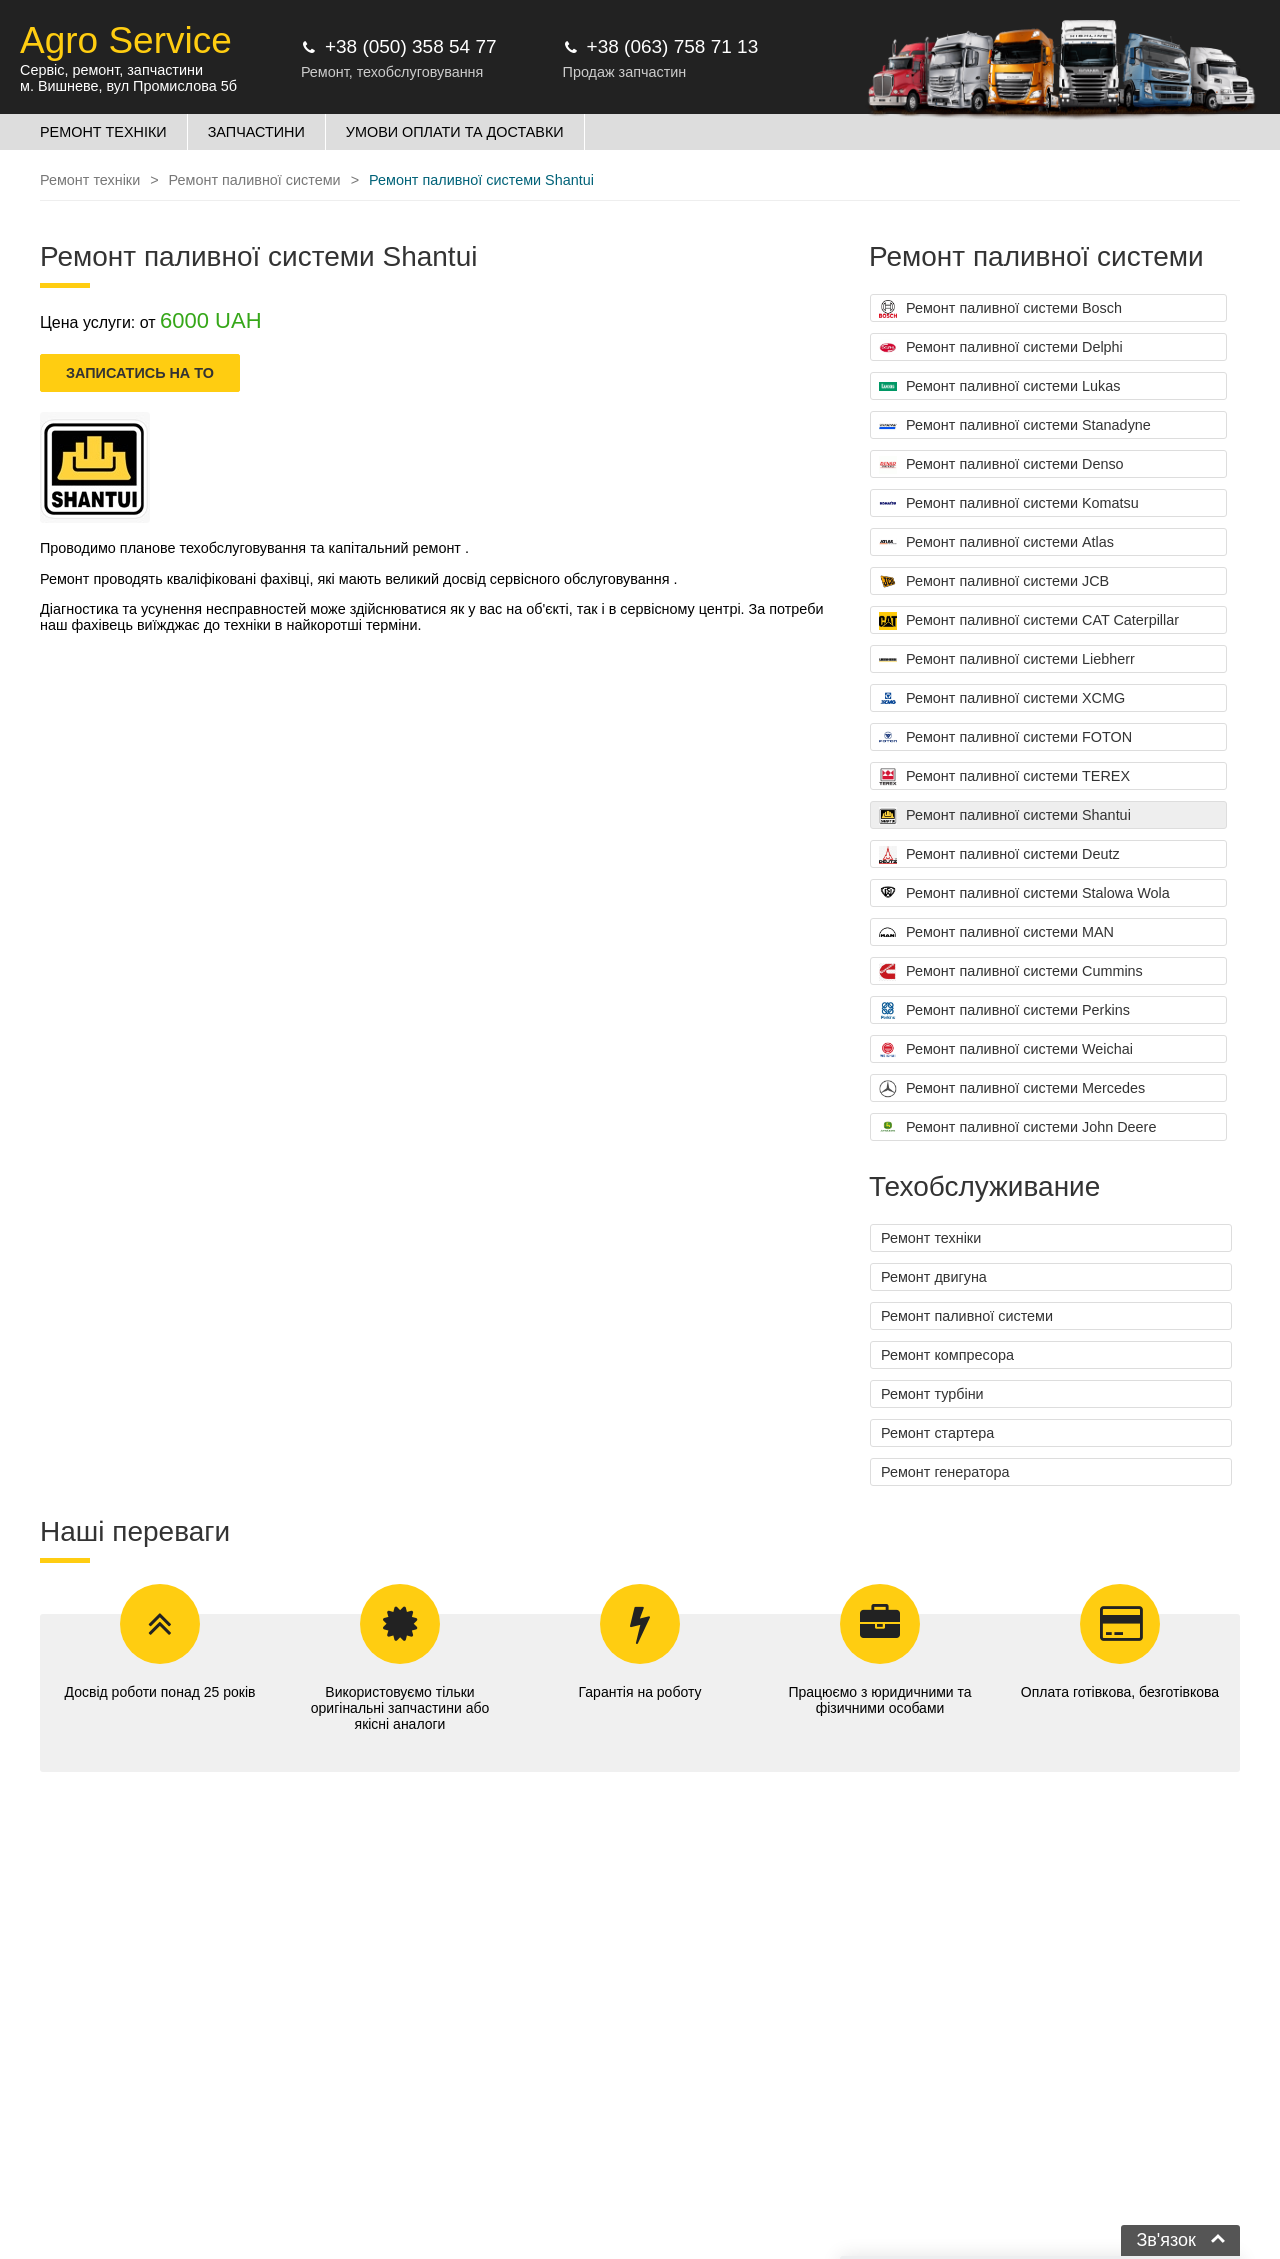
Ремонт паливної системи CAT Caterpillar (1029, 621)
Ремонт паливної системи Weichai (1006, 1050)
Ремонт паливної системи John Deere (1017, 1128)
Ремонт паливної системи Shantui (1005, 816)
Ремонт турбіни (932, 1394)
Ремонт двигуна (934, 1277)
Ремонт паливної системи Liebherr (1007, 660)
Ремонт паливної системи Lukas (999, 387)
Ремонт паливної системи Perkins (1004, 1011)
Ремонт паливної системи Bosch (1000, 309)
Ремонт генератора (945, 1472)
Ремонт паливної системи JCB (994, 582)
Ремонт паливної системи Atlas (996, 543)
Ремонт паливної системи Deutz (999, 855)
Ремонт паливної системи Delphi (1001, 348)
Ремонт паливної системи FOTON (1005, 738)
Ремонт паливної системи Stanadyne (1015, 426)
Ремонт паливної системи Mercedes (1012, 1089)
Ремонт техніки (931, 1238)
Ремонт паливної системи (967, 1316)
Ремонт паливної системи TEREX (1004, 777)
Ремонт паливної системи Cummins (1011, 972)
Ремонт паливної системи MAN (996, 933)
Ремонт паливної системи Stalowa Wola (1024, 894)
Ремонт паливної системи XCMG (1002, 699)
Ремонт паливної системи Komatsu (1009, 504)
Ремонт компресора (947, 1355)
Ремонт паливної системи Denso (1001, 465)
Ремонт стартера (937, 1433)
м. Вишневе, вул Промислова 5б (128, 86)
